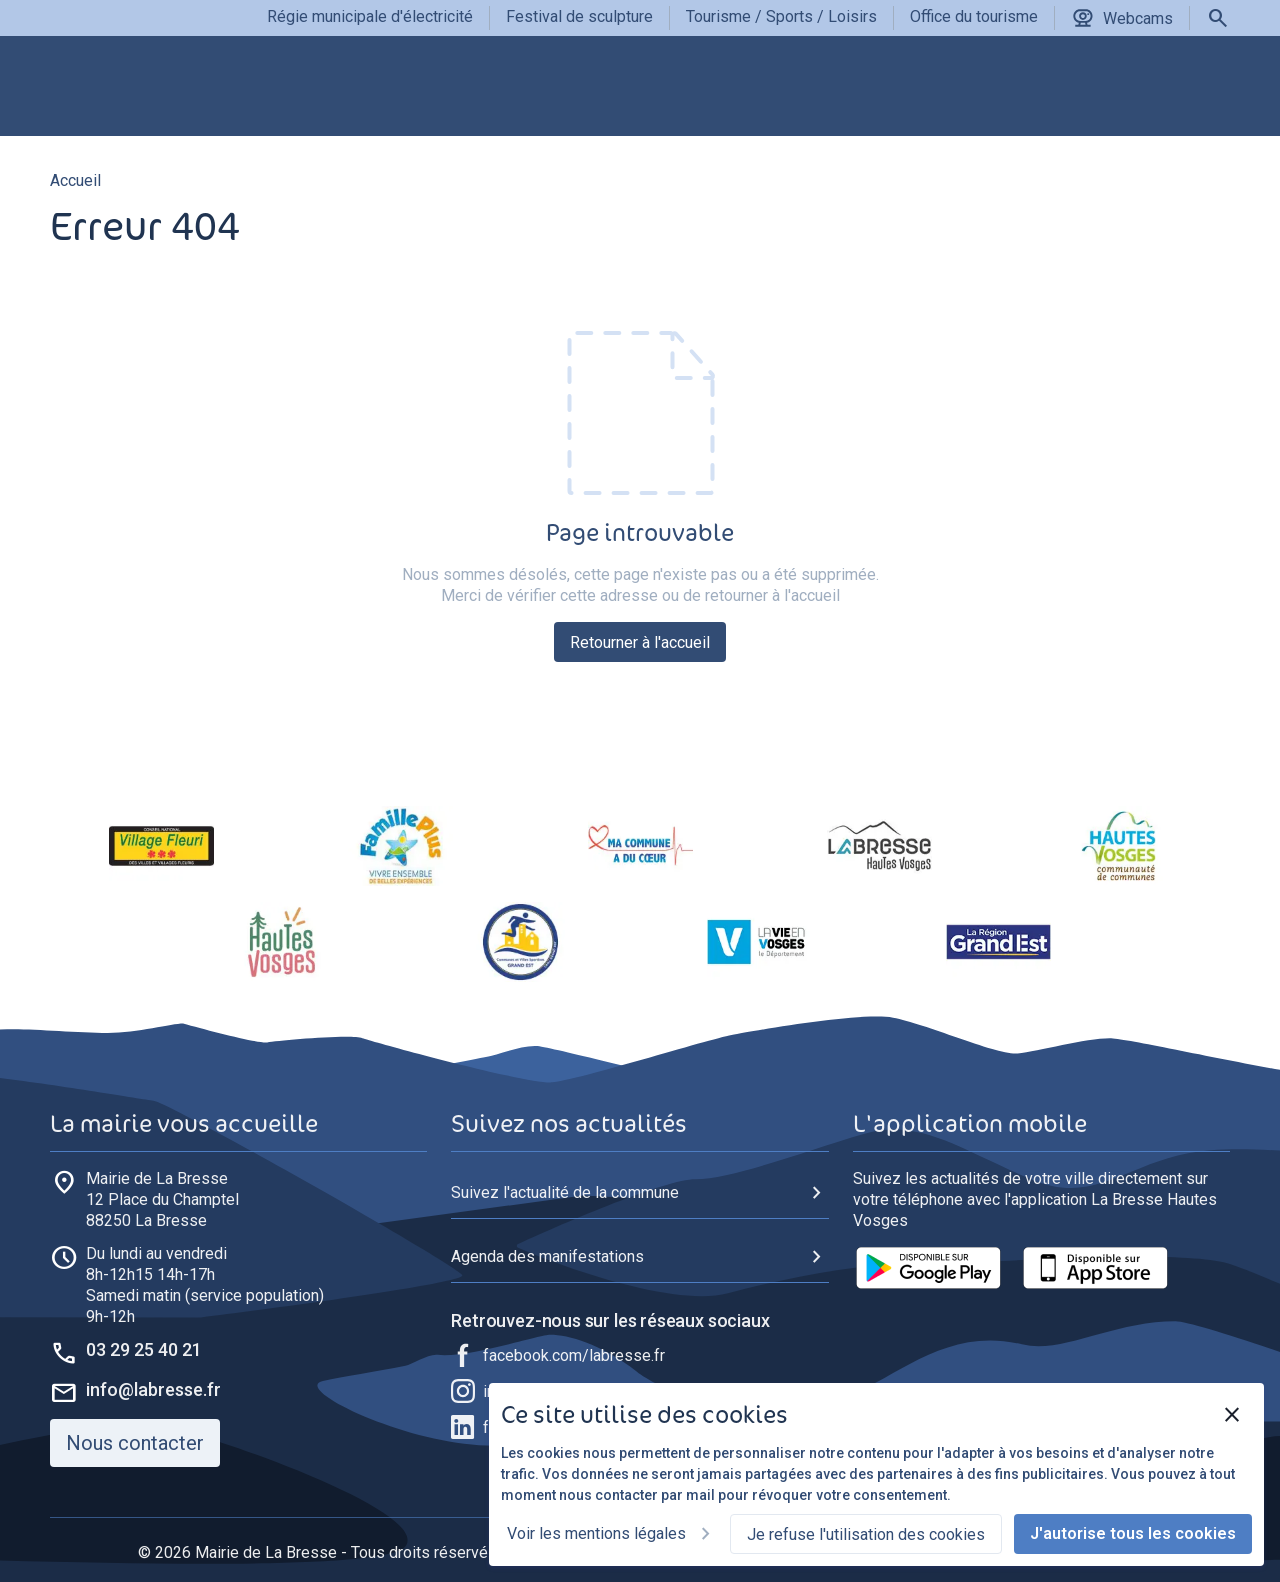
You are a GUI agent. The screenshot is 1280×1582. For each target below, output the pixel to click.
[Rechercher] (1218, 18)
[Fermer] (1232, 1415)
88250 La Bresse (162, 1199)
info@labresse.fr (153, 1389)
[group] (369, 94)
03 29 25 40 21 (144, 1349)
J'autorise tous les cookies (1133, 1533)
